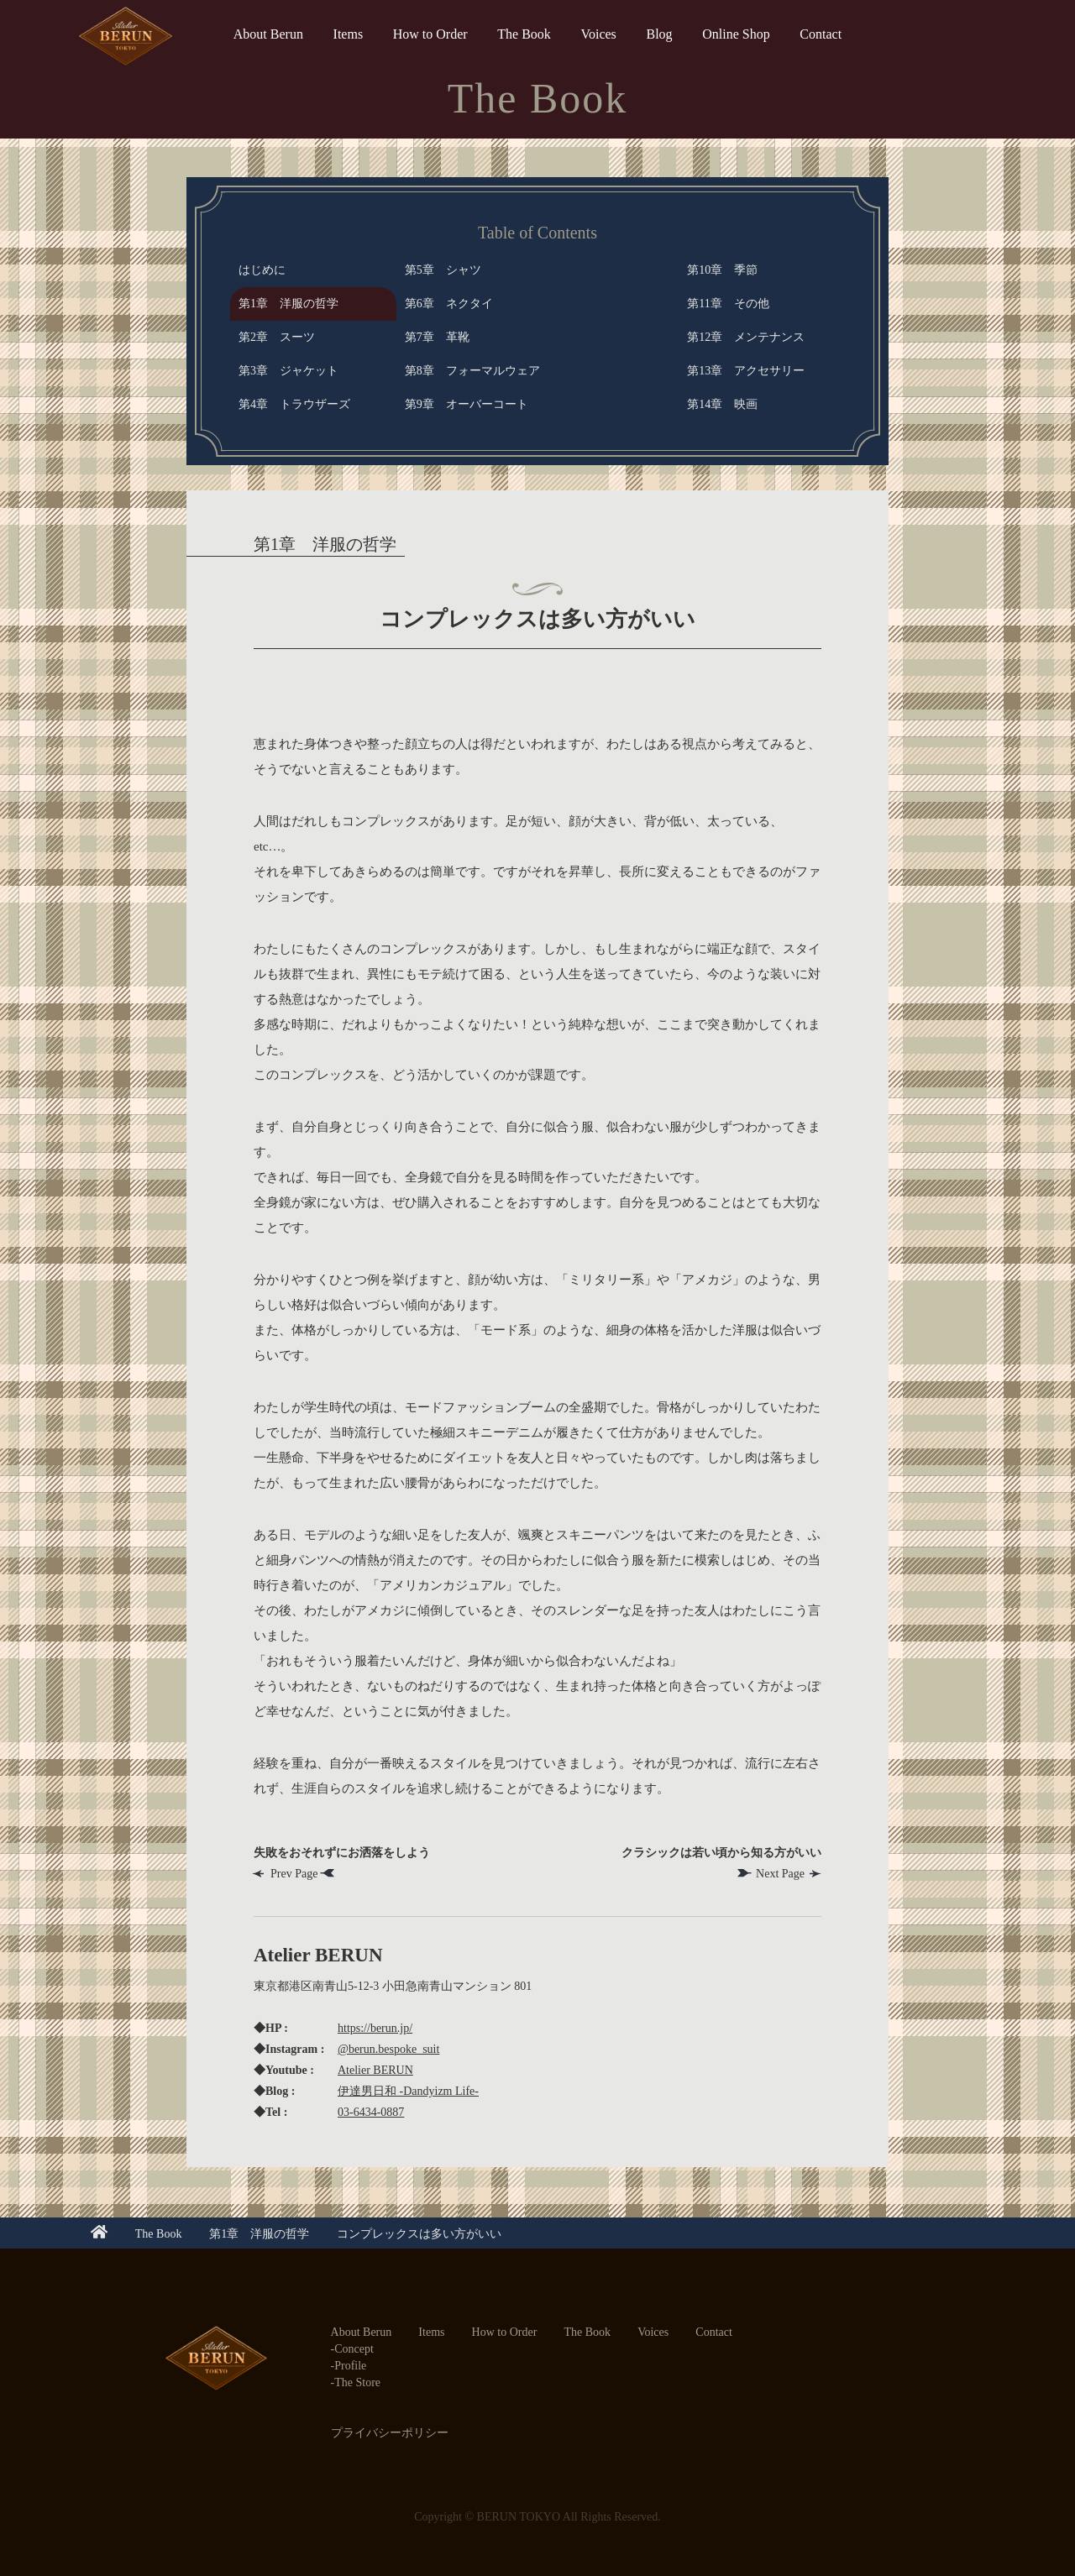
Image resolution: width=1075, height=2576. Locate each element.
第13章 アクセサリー (746, 370)
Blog (659, 34)
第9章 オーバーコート (466, 404)
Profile (350, 2365)
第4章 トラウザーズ (294, 404)
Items (348, 34)
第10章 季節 (722, 270)
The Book (524, 34)
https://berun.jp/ (375, 2028)
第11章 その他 (727, 303)
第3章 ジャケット (288, 370)
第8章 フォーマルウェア (472, 370)
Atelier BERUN (375, 2070)
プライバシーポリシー (389, 2433)
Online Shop (735, 34)
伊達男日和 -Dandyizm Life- (408, 2091)
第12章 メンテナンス (746, 337)
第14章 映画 (722, 404)
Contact (821, 34)
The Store (357, 2382)
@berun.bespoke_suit (388, 2049)
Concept (354, 2349)
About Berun (268, 34)
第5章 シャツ (443, 270)
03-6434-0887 (371, 2112)
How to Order (430, 34)
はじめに (262, 270)
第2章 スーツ (277, 337)
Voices (598, 34)
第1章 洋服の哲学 (288, 303)
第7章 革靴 (437, 337)
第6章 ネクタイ (449, 303)
